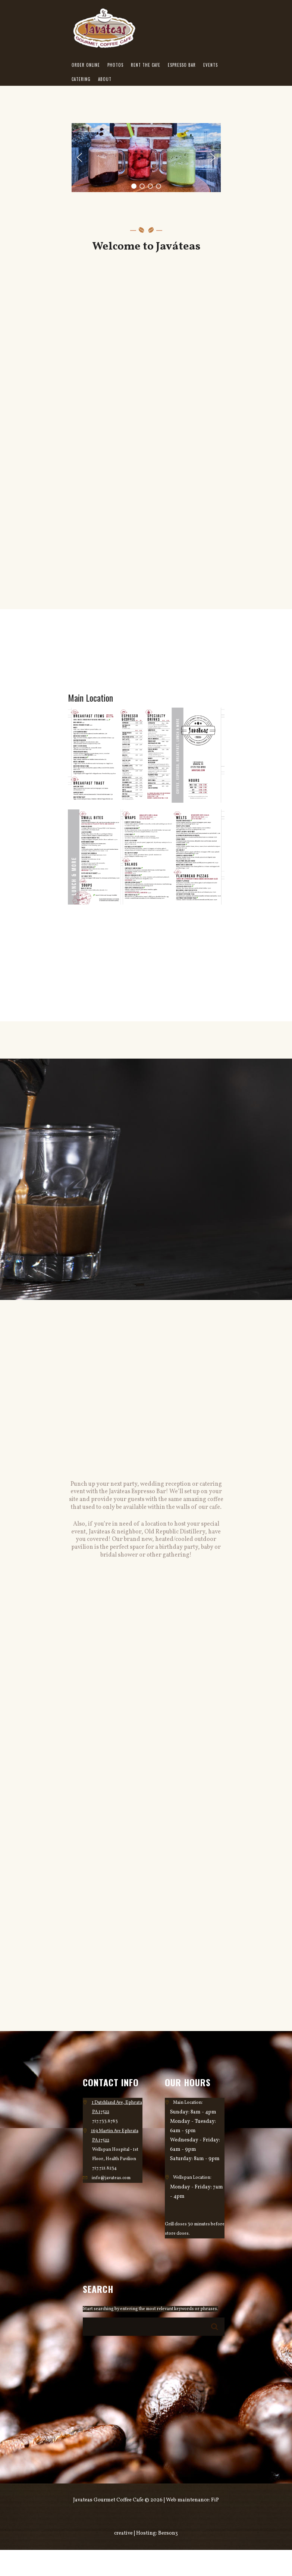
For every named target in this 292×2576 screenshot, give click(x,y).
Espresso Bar (182, 65)
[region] (146, 157)
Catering (81, 79)
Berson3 (168, 2533)
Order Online (86, 65)
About (105, 79)
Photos (115, 65)
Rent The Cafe (145, 65)
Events (210, 65)
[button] (79, 157)
